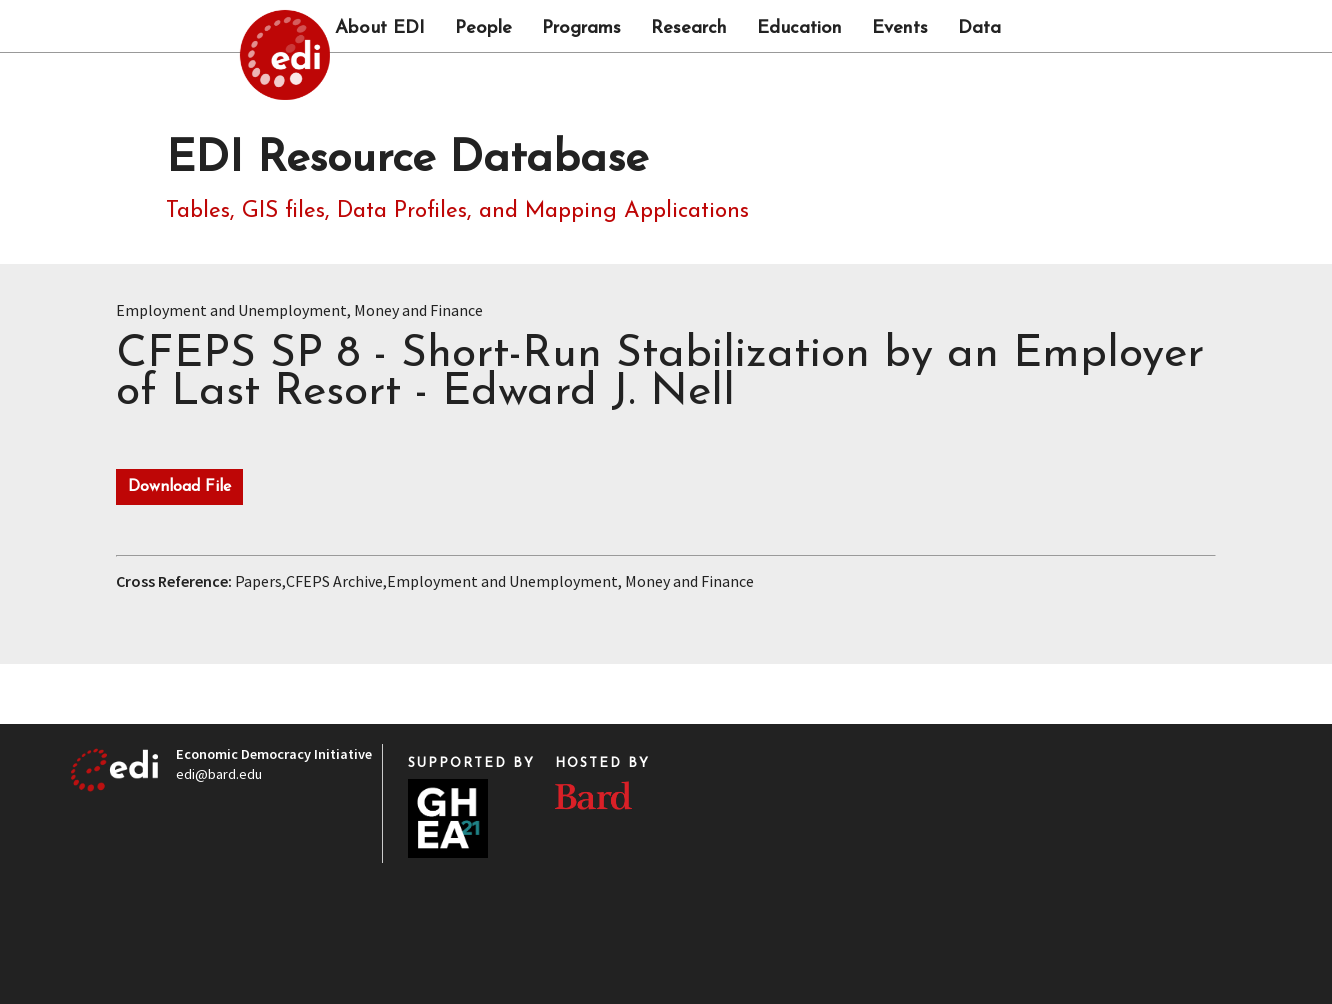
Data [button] (979, 29)
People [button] (483, 29)
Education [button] (799, 29)
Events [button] (900, 29)
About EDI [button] (380, 29)
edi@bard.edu (219, 774)
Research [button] (689, 29)
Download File (179, 487)
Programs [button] (581, 29)
